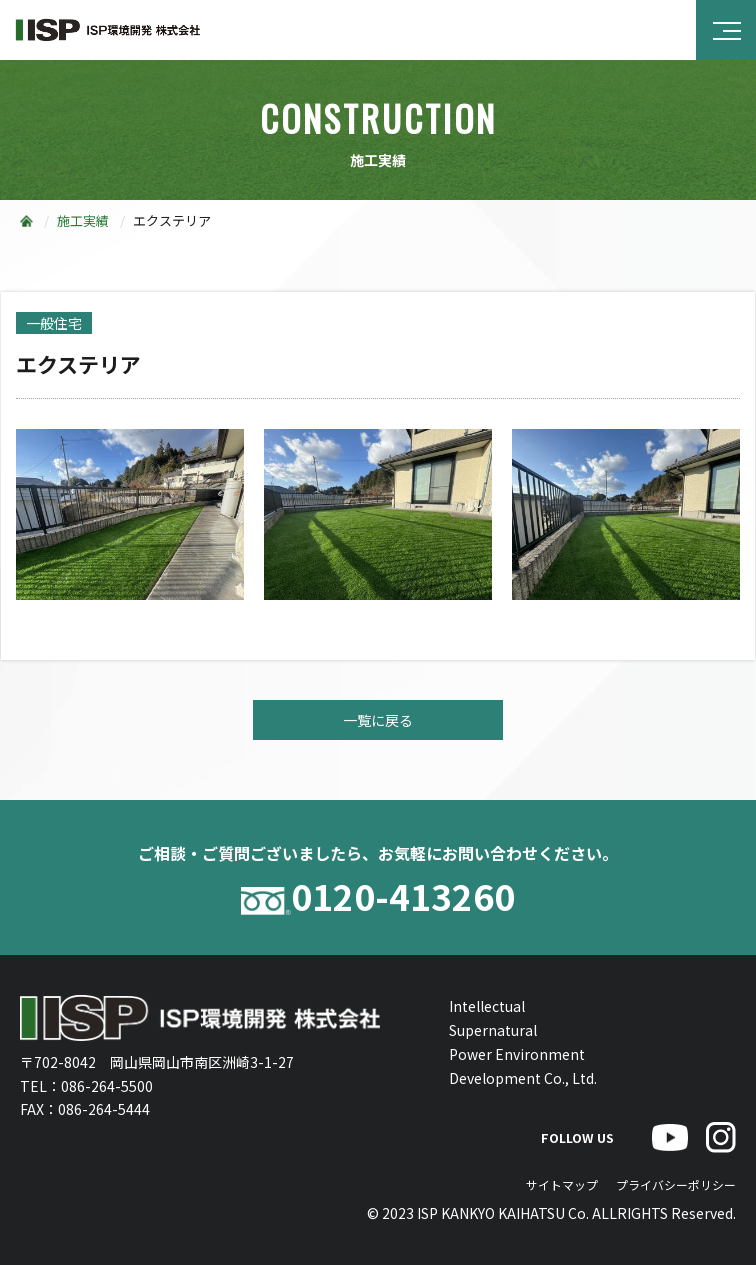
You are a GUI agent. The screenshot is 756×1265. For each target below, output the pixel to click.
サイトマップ (562, 1184)
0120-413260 (378, 897)
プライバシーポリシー (676, 1184)
